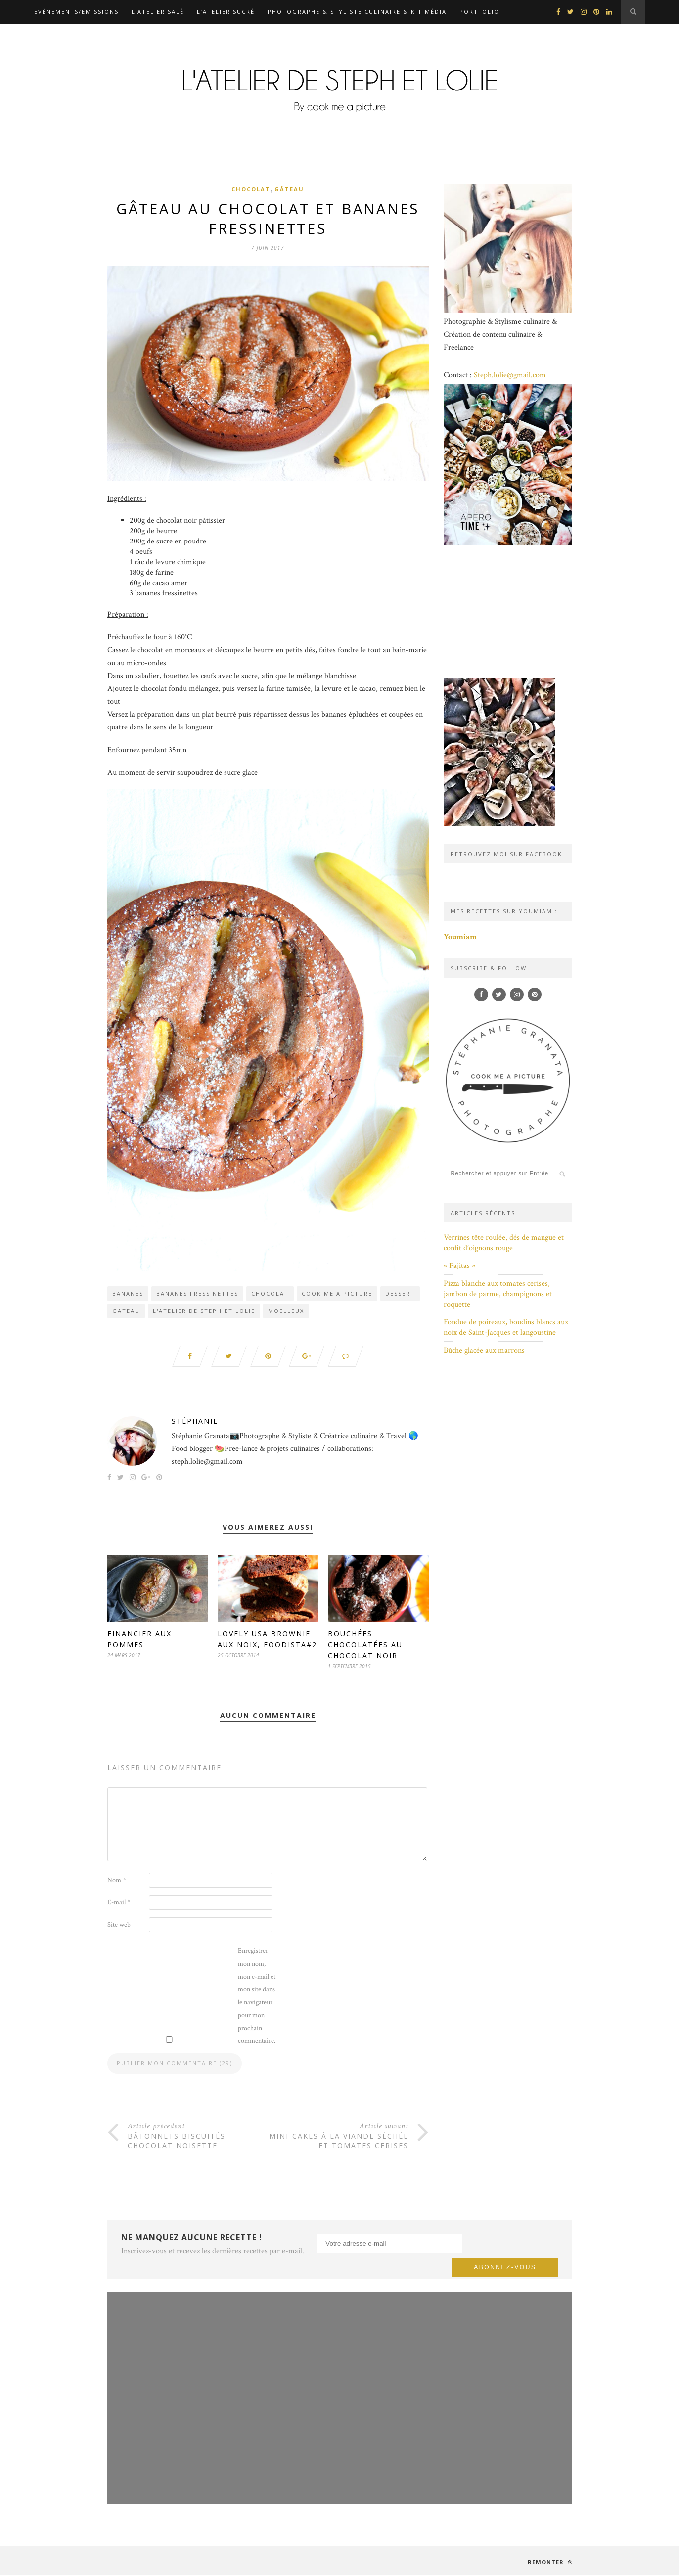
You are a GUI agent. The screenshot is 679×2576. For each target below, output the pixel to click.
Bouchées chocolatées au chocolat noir (365, 1646)
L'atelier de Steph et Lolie (204, 1311)
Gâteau (289, 189)
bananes (127, 1294)
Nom (116, 1881)
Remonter (550, 2563)
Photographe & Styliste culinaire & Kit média (357, 11)
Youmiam (460, 937)
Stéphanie (195, 1422)
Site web (119, 1926)
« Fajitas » (459, 1266)
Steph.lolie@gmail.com (510, 375)
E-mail (118, 1903)
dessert (400, 1294)
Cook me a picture (337, 1294)
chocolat (270, 1294)
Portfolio (479, 11)
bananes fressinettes (197, 1294)
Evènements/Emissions (76, 11)
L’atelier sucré (226, 11)
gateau (126, 1311)
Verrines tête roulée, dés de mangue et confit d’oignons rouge (504, 1242)
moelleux (286, 1311)
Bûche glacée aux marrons (484, 1350)
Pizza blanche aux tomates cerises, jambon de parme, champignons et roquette (498, 1294)
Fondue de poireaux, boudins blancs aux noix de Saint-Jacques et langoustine (506, 1327)
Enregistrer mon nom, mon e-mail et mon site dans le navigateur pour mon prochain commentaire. (256, 1997)
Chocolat (251, 189)
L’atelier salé (158, 11)
